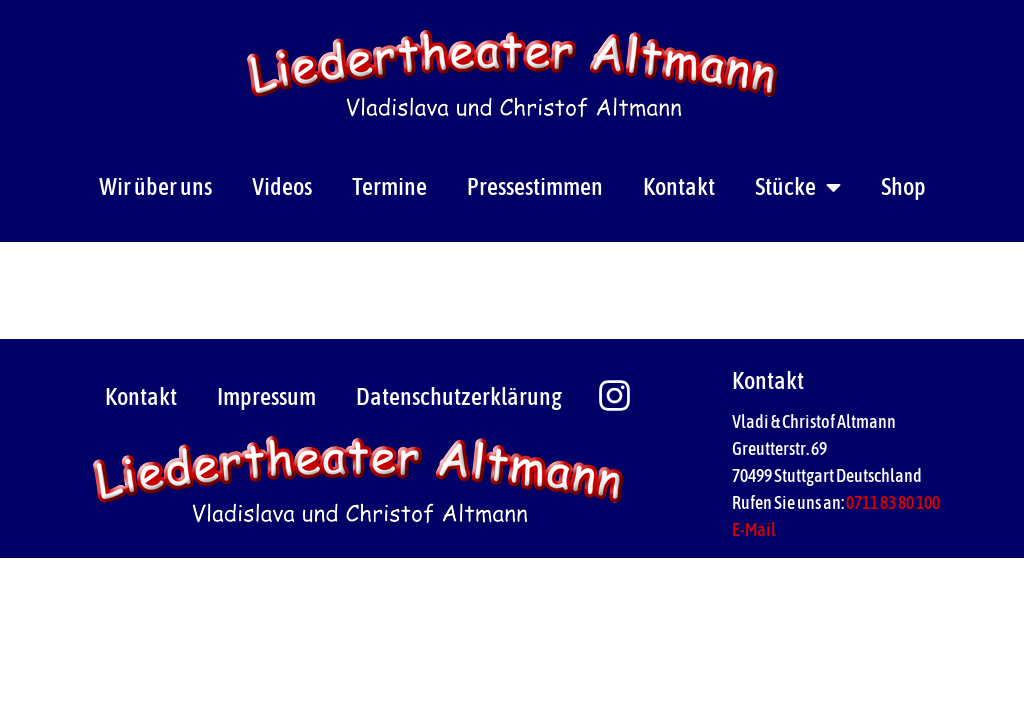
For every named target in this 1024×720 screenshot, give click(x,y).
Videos (282, 186)
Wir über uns (155, 186)
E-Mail (754, 529)
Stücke (798, 187)
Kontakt (679, 186)
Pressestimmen (535, 186)
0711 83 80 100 (893, 502)
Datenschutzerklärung (459, 396)
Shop (903, 186)
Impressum (266, 396)
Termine (389, 186)
